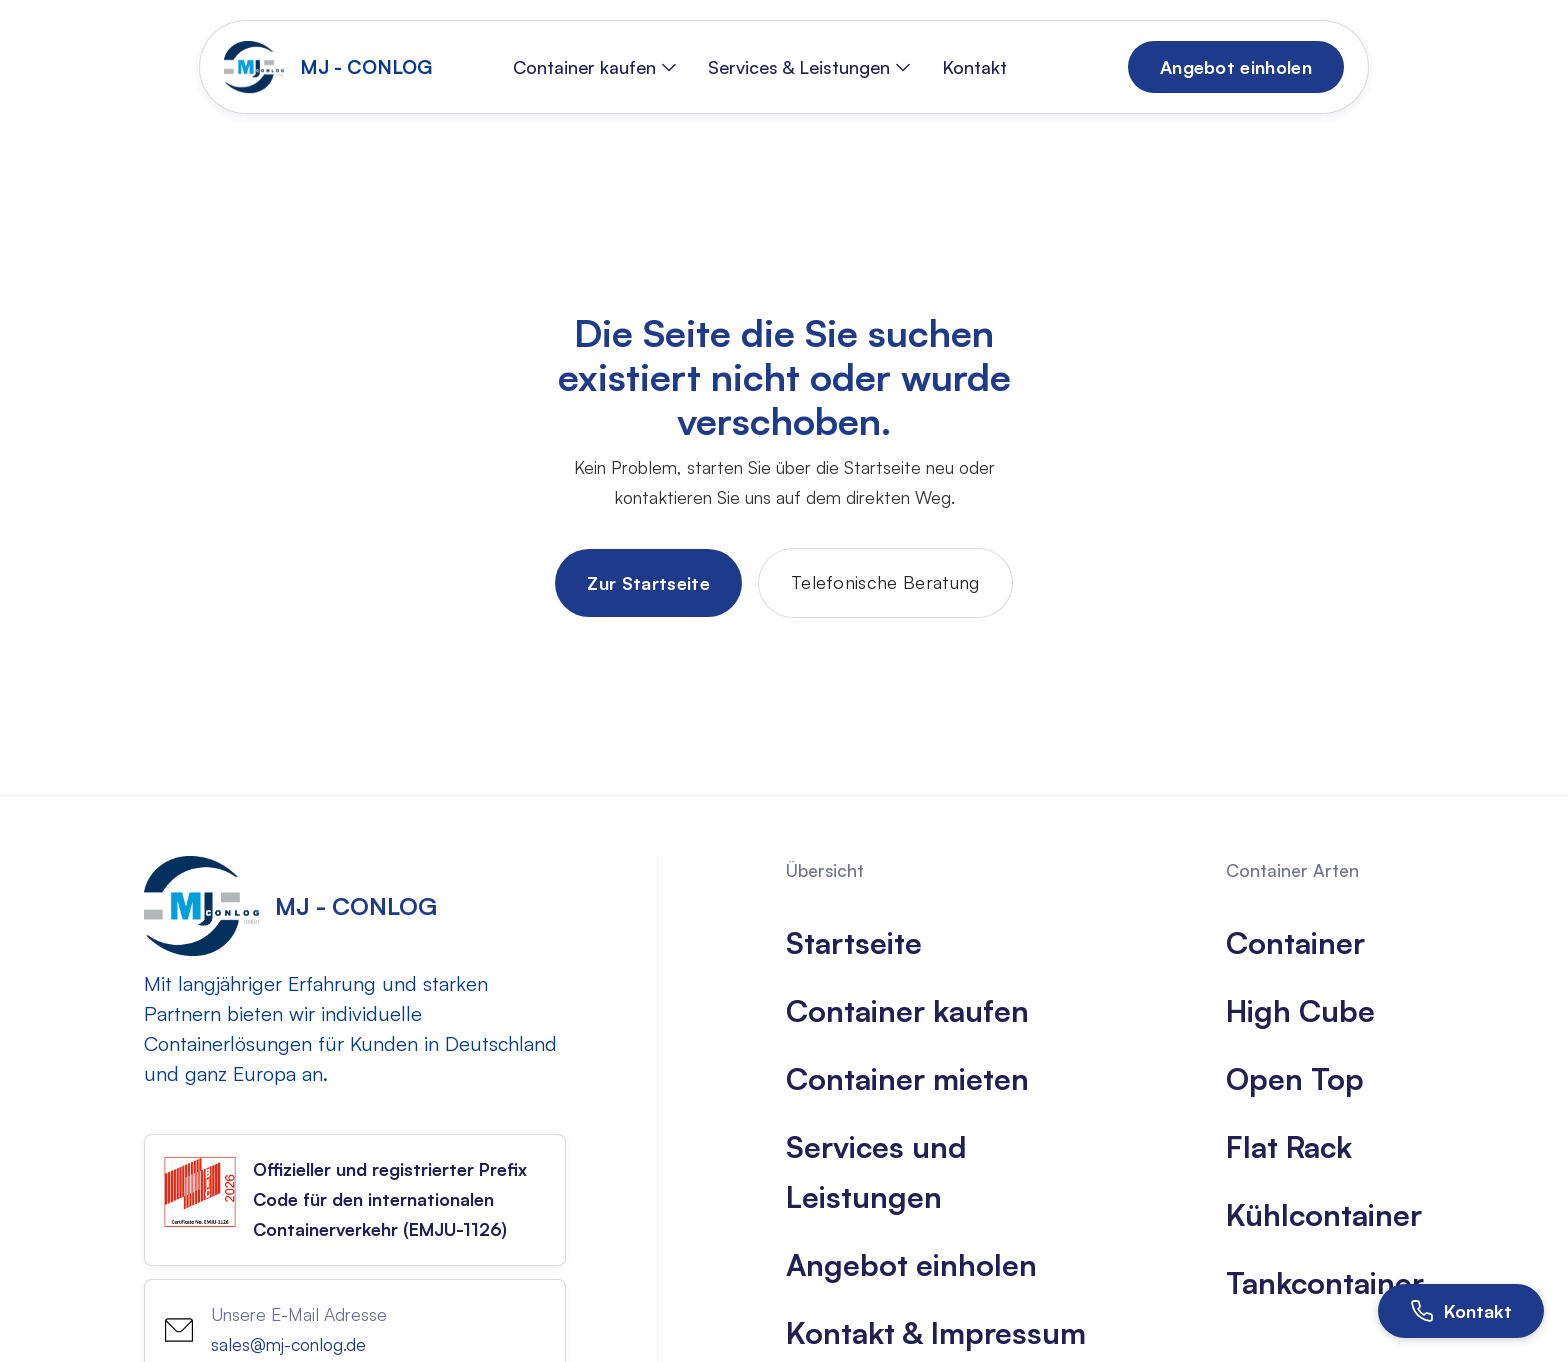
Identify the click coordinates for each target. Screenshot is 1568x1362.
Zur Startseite (648, 583)
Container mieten (907, 1078)
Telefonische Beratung (885, 582)
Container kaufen (907, 1010)
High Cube (1300, 1010)
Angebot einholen (911, 1264)
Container (1295, 942)
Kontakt (974, 67)
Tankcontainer (1325, 1282)
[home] (333, 67)
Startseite (854, 942)
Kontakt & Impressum (936, 1332)
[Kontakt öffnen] (1461, 1311)
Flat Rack (1289, 1146)
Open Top (1295, 1078)
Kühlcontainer (1324, 1214)
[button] (594, 67)
